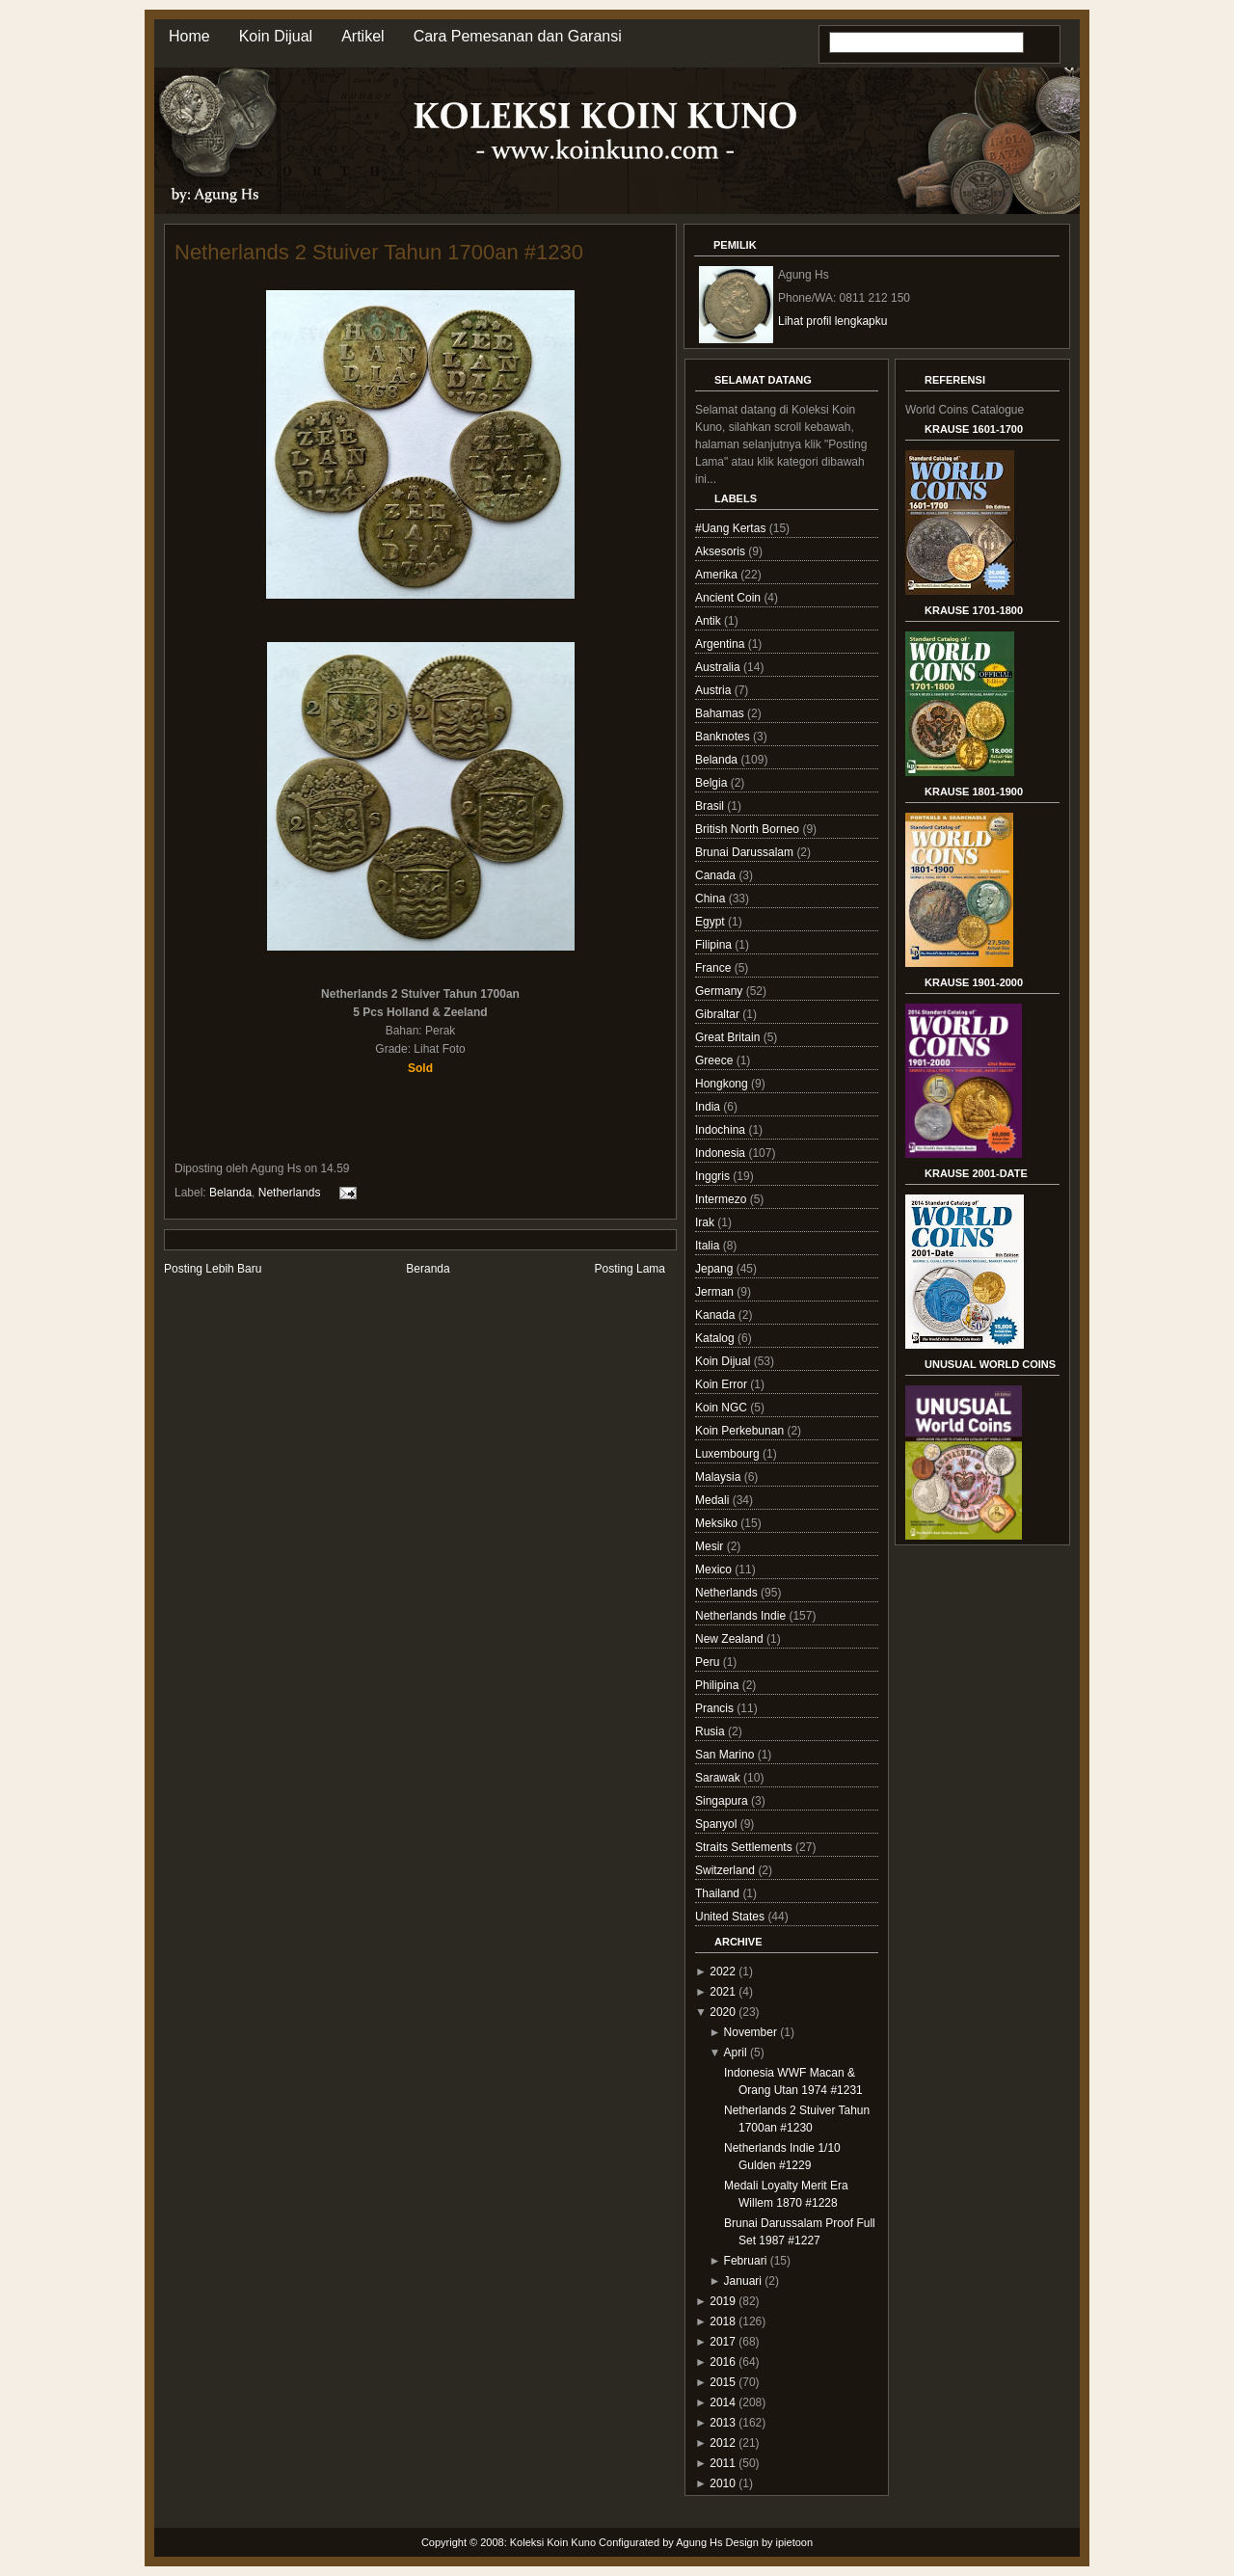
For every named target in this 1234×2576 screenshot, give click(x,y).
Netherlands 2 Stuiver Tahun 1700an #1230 (378, 252)
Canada (716, 875)
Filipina (715, 945)
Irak (706, 1222)
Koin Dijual (275, 36)
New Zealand (730, 1639)
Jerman (716, 1292)
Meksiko (717, 1523)
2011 (723, 2463)
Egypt (711, 921)
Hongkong (723, 1083)
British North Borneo (748, 829)
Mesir (711, 1546)
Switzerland (726, 1870)
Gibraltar (718, 1014)
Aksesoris (721, 551)
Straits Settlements (745, 1847)
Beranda (427, 1268)
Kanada (716, 1315)
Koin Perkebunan (741, 1430)
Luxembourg (729, 1454)
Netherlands (289, 1192)
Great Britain (729, 1037)
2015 (723, 2382)
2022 (723, 1971)
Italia (709, 1245)
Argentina (721, 644)
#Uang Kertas (732, 528)
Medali (714, 1500)
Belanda (230, 1192)
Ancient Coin (729, 597)
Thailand (718, 1893)
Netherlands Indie (742, 1616)
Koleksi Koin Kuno (553, 2542)
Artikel (362, 36)
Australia (719, 667)
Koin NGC (722, 1407)
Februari (745, 2260)
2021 (723, 1992)
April (735, 2052)
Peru (709, 1662)
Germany (720, 991)
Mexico (715, 1569)
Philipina (718, 1685)
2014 (723, 2402)
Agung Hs (699, 2542)
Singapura (723, 1801)
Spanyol (717, 1824)
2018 (723, 2321)
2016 (723, 2362)
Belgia (713, 783)
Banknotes (724, 736)
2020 (723, 2012)
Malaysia (719, 1477)
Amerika (717, 574)
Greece (716, 1060)
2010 (723, 2483)
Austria (715, 690)
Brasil (711, 806)
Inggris (714, 1176)
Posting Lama (630, 1268)
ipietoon (795, 2542)
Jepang (716, 1268)
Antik (709, 621)
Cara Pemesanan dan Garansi (518, 36)
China (712, 898)
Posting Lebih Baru (212, 1268)
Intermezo (722, 1199)
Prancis (716, 1708)
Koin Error (722, 1384)
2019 (723, 2301)
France (715, 968)
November (750, 2032)
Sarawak (719, 1777)
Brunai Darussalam (745, 852)
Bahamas (721, 713)
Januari (743, 2281)
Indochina (721, 1130)
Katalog (716, 1338)
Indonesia (721, 1153)
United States (731, 1916)
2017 (723, 2341)
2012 (723, 2443)
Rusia (711, 1731)
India (709, 1107)
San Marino (726, 1754)
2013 (723, 2422)
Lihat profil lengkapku (832, 321)
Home (189, 36)
